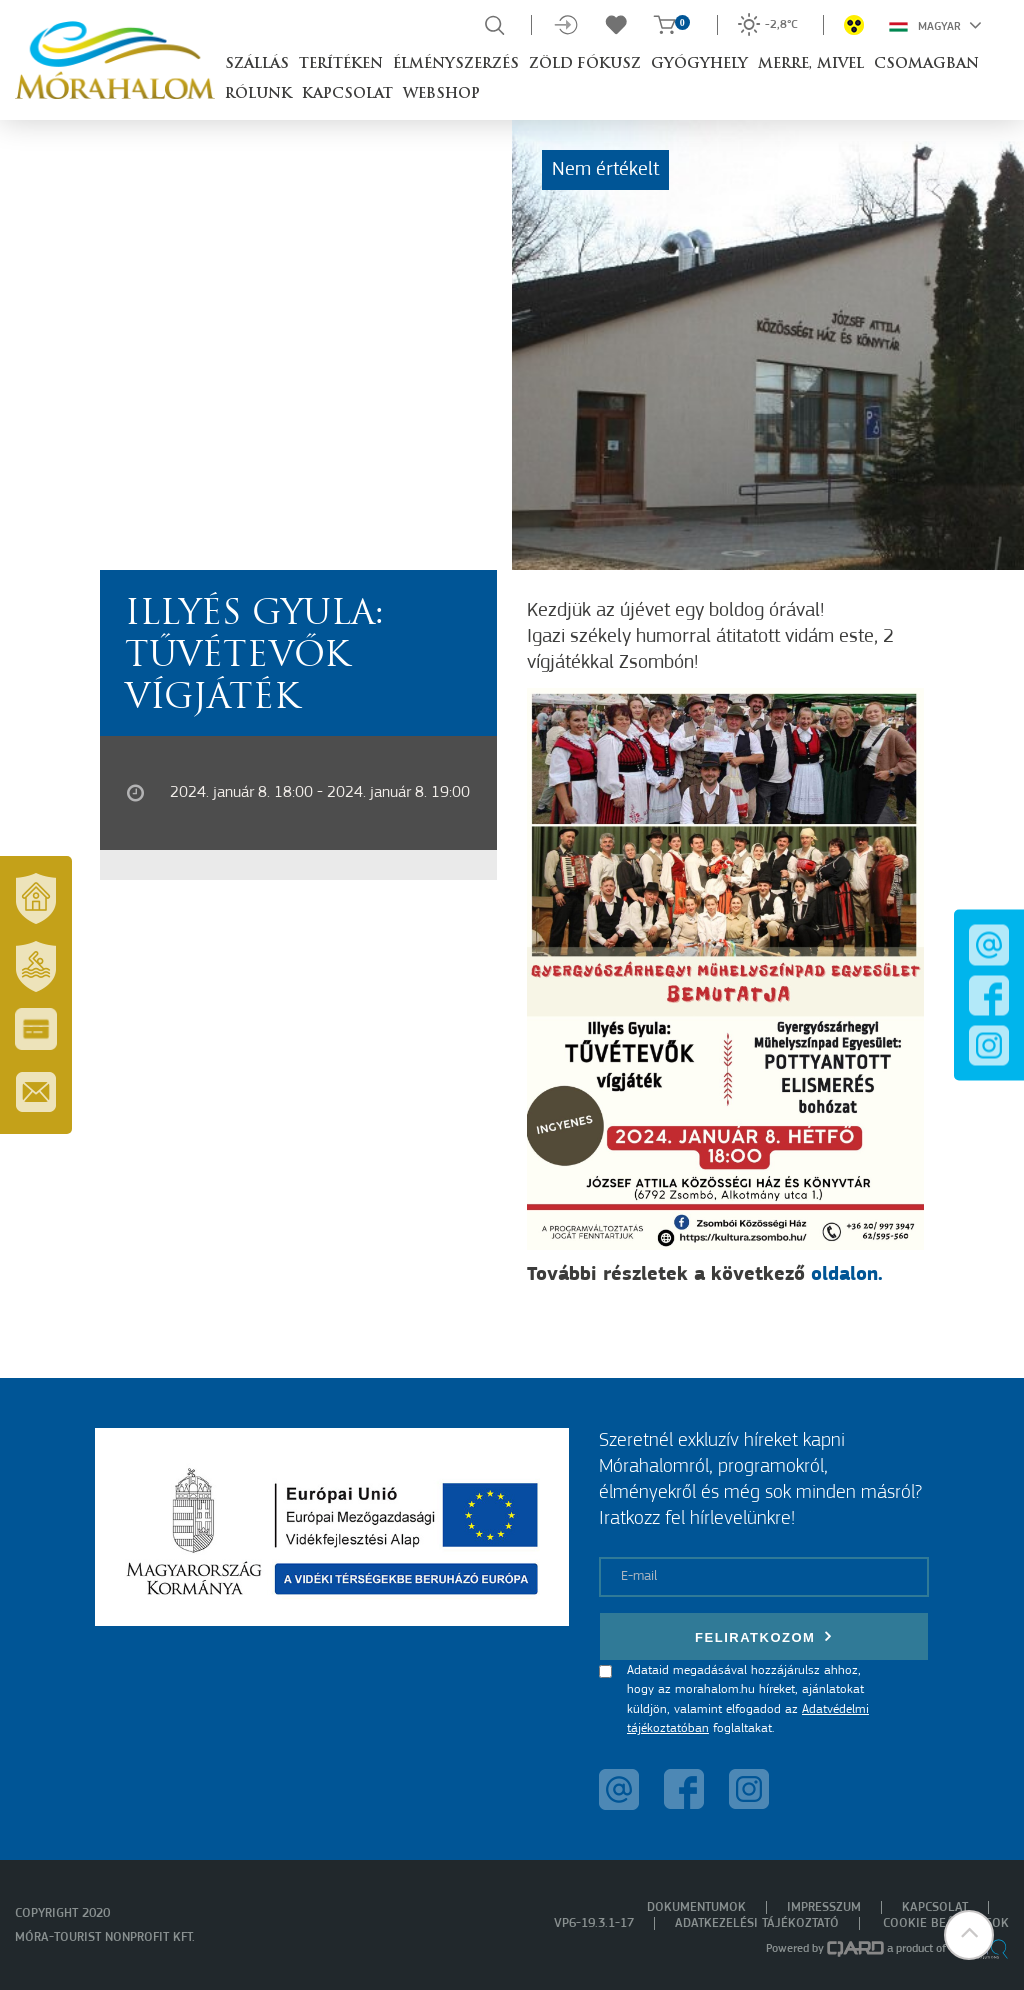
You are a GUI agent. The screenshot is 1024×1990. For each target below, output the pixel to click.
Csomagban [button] (926, 64)
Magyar (935, 25)
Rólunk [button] (258, 94)
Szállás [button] (257, 64)
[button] (969, 1935)
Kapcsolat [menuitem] (935, 1907)
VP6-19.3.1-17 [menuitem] (594, 1923)
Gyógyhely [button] (699, 64)
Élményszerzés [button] (456, 64)
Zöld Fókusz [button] (585, 64)
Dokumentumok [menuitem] (696, 1907)
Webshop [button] (441, 94)
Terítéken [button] (341, 64)
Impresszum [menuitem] (824, 1907)
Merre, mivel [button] (811, 64)
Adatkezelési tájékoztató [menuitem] (757, 1923)
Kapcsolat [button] (347, 94)
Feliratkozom (764, 1636)
